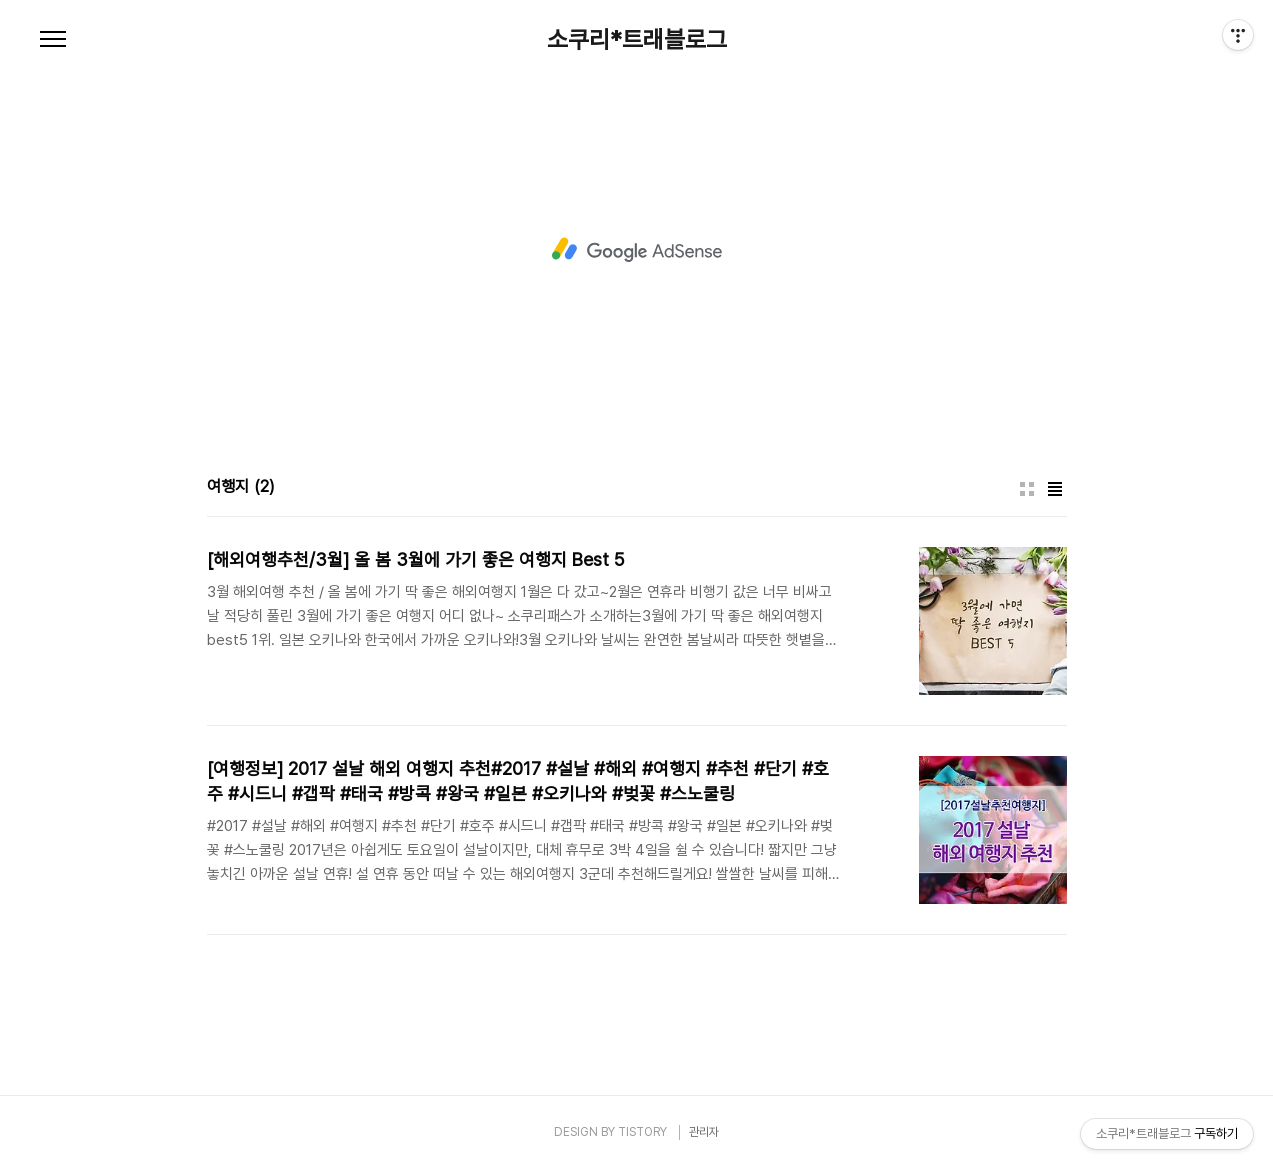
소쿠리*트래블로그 (637, 40)
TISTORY (642, 1132)
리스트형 (1055, 489)
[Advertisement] (637, 250)
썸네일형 (1027, 489)
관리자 (704, 1132)
